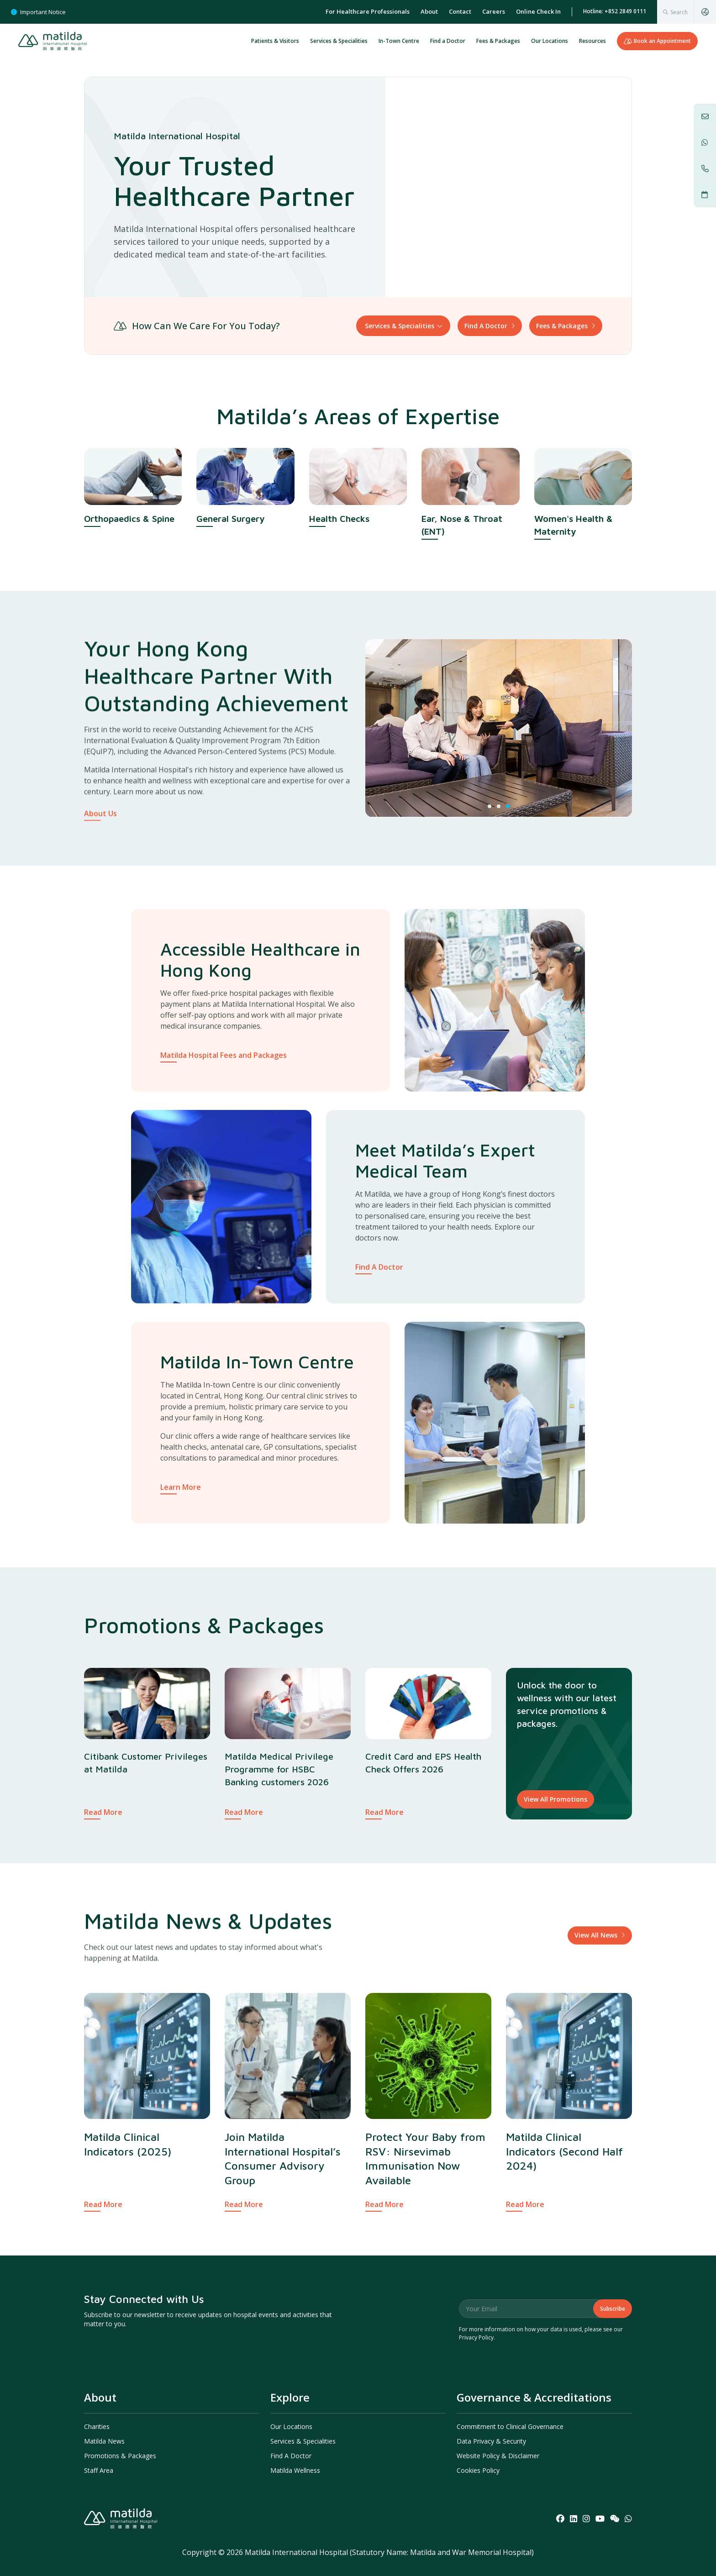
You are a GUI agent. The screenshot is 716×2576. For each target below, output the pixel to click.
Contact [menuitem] (460, 11)
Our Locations (549, 41)
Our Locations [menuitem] (291, 2426)
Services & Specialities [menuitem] (303, 2441)
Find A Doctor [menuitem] (290, 2455)
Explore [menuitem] (290, 2397)
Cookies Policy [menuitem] (478, 2470)
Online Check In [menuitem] (538, 11)
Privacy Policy (476, 2337)
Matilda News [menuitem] (104, 2441)
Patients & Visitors (275, 41)
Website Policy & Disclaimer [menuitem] (498, 2455)
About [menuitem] (429, 11)
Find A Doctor (485, 325)
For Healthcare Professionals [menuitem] (368, 11)
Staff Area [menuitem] (98, 2470)
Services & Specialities (339, 41)
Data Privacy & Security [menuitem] (491, 2441)
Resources (592, 41)
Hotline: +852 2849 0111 (614, 11)
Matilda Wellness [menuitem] (295, 2470)
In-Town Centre (399, 41)
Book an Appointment (657, 41)
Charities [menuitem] (97, 2426)
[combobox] (675, 12)
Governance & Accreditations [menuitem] (534, 2397)
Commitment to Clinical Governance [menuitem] (510, 2426)
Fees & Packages (498, 41)
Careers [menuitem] (493, 11)
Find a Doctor (447, 41)
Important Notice (38, 12)
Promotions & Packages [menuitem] (120, 2455)
